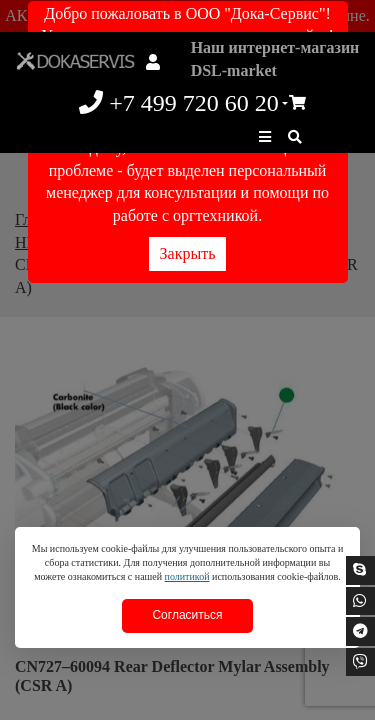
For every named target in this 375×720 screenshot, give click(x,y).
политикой (187, 576)
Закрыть (188, 253)
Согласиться (187, 615)
